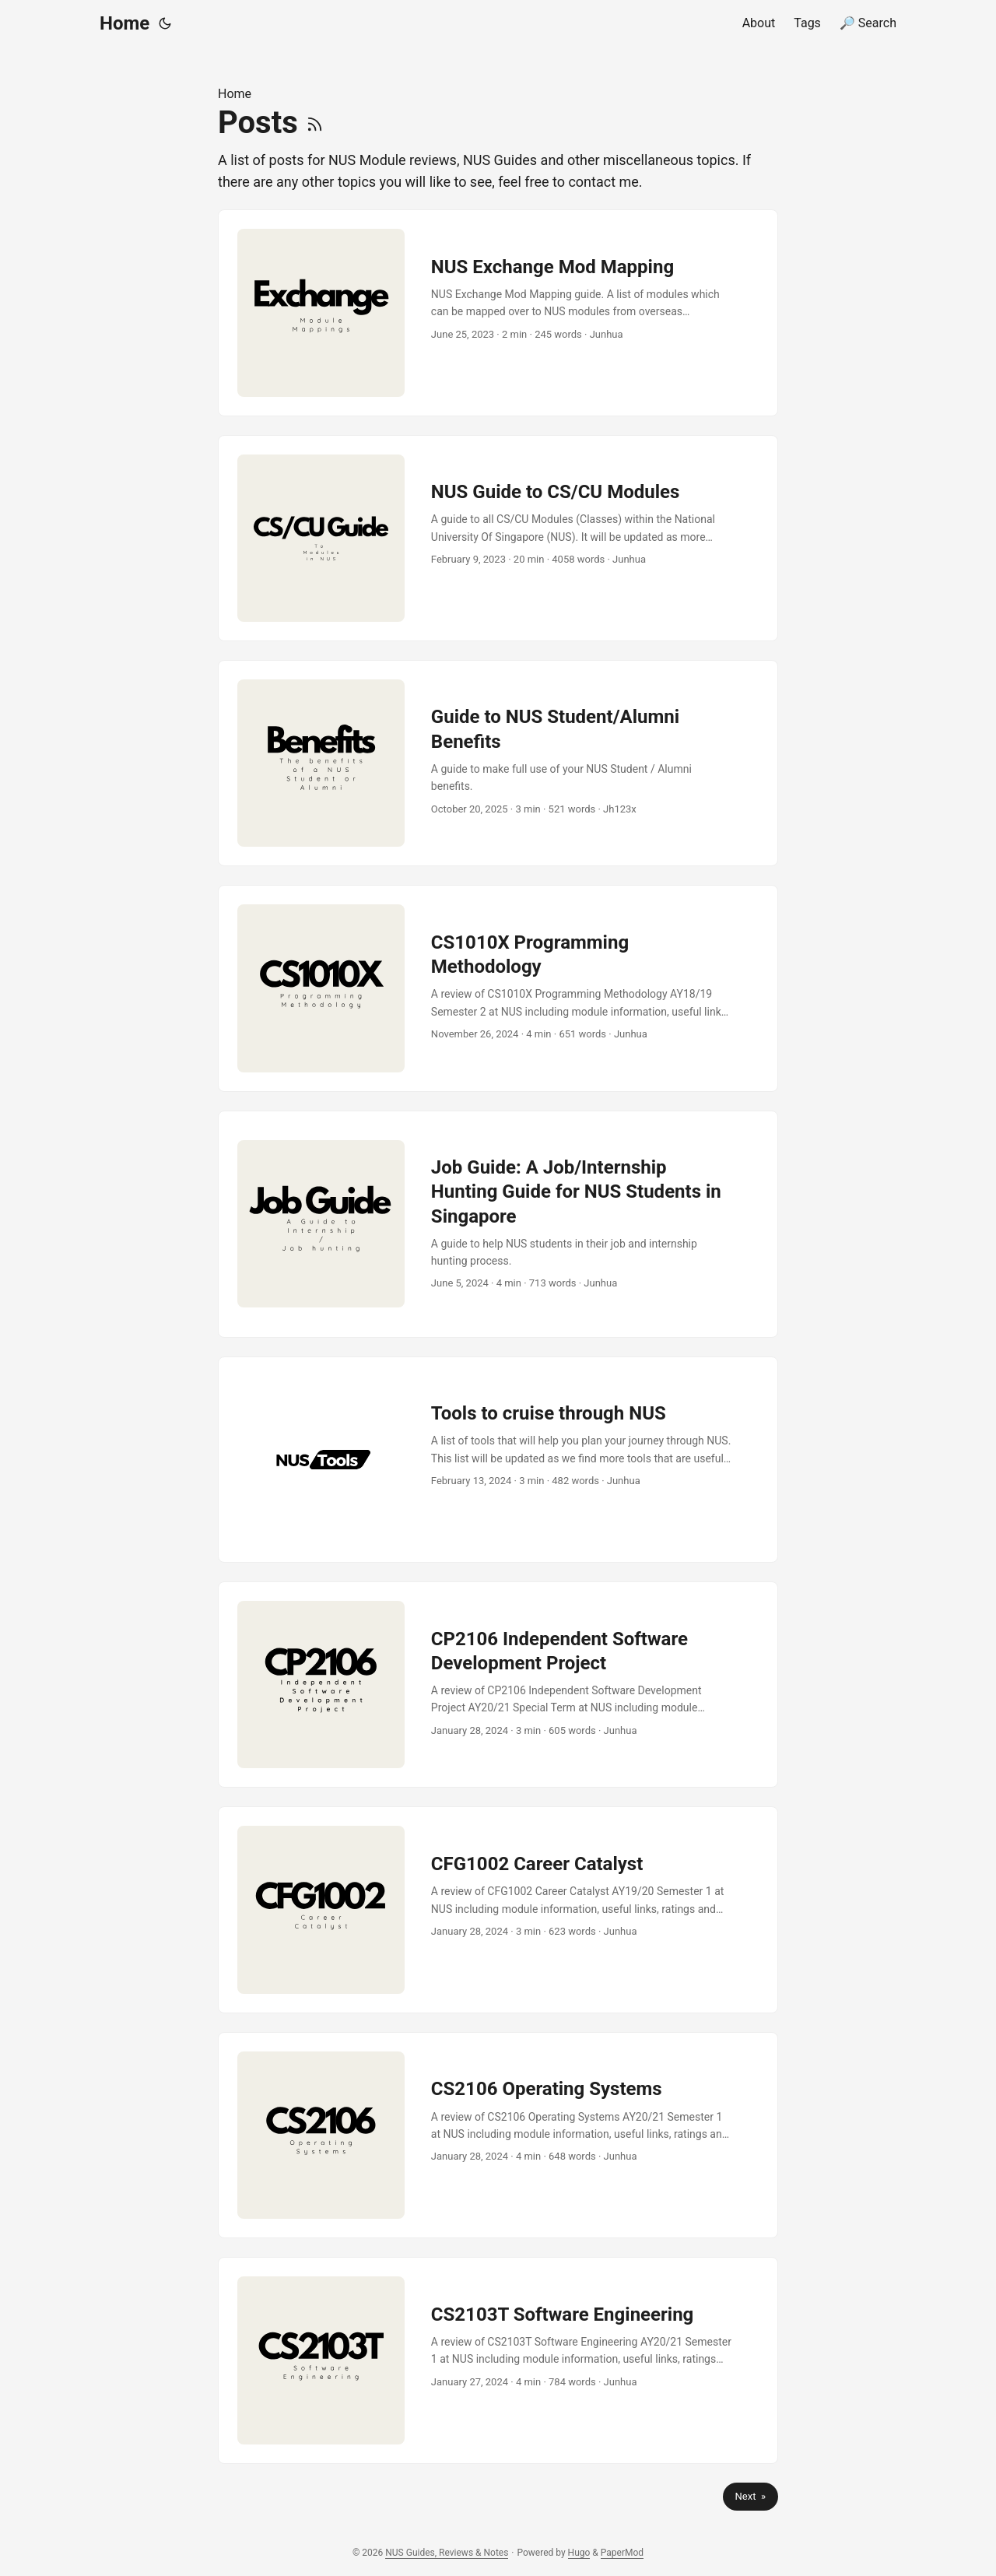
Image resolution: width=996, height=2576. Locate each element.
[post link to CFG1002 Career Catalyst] (498, 1909)
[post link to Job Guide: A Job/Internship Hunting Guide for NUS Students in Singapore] (498, 1224)
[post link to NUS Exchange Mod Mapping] (498, 312)
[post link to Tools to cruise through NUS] (498, 1459)
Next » (750, 2496)
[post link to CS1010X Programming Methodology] (498, 988)
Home (124, 23)
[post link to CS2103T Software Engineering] (498, 2360)
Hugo (579, 2552)
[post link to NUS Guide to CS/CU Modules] (498, 538)
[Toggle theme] (165, 23)
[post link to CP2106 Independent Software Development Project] (498, 1684)
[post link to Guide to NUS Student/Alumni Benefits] (498, 763)
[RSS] (315, 122)
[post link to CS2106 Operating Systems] (498, 2135)
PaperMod (622, 2552)
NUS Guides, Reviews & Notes (446, 2552)
